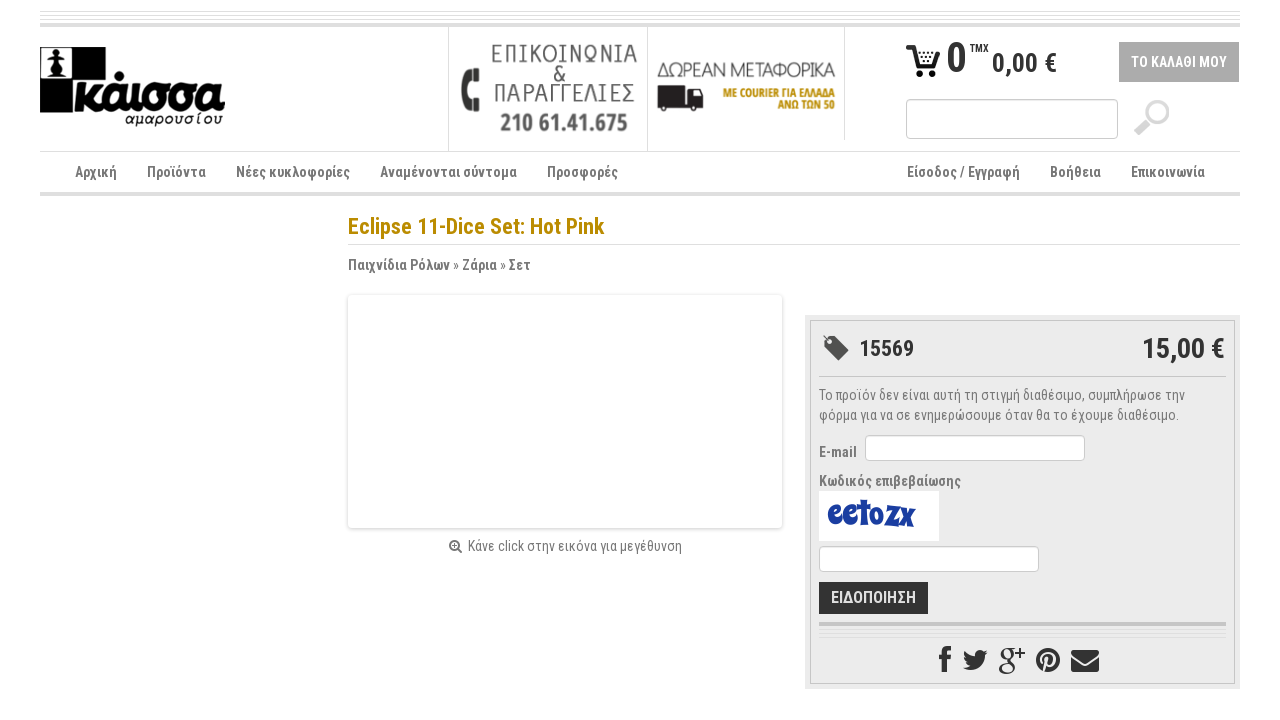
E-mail (838, 452)
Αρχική (96, 172)
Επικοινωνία (1168, 172)
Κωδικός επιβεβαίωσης (890, 481)
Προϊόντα (176, 172)
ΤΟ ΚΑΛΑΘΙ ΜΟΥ (1179, 62)
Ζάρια (479, 265)
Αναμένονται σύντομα (448, 172)
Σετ (520, 265)
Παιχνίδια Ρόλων (399, 265)
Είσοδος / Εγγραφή (963, 172)
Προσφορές (582, 172)
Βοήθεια (1075, 172)
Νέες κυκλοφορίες (293, 172)
